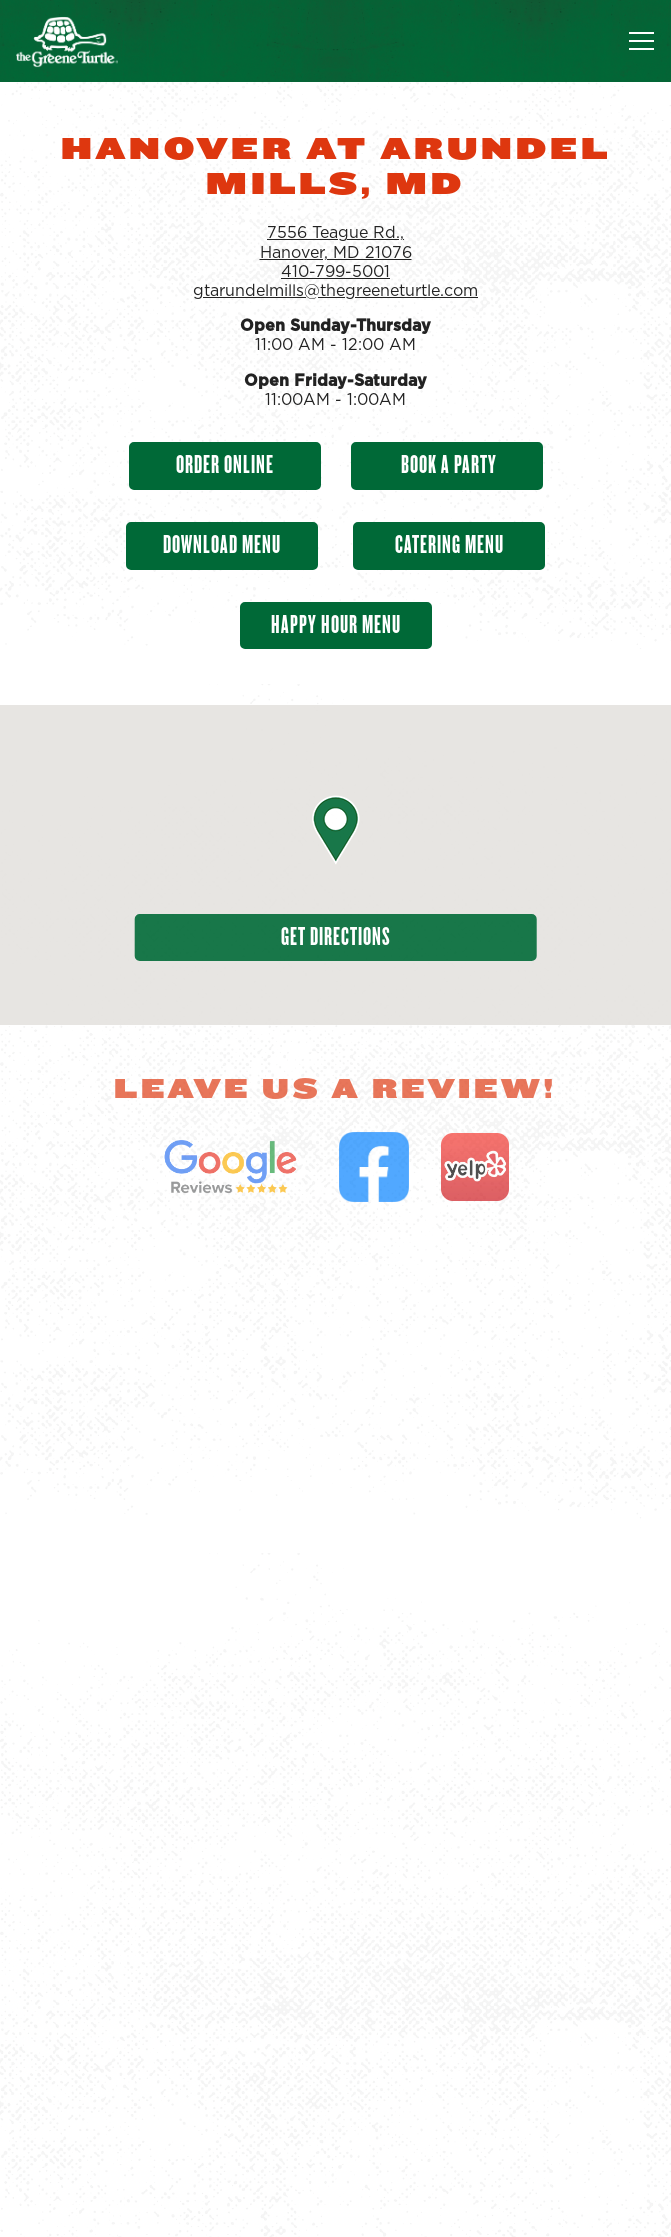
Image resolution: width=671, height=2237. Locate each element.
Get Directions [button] (336, 936)
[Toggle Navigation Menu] (641, 41)
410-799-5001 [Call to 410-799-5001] (335, 272)
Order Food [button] (335, 2144)
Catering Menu (449, 544)
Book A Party (447, 464)
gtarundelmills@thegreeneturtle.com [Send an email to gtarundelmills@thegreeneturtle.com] (335, 291)
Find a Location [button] (335, 2205)
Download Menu (222, 544)
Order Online (225, 464)
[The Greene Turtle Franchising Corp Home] (85, 41)
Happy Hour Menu (336, 624)
